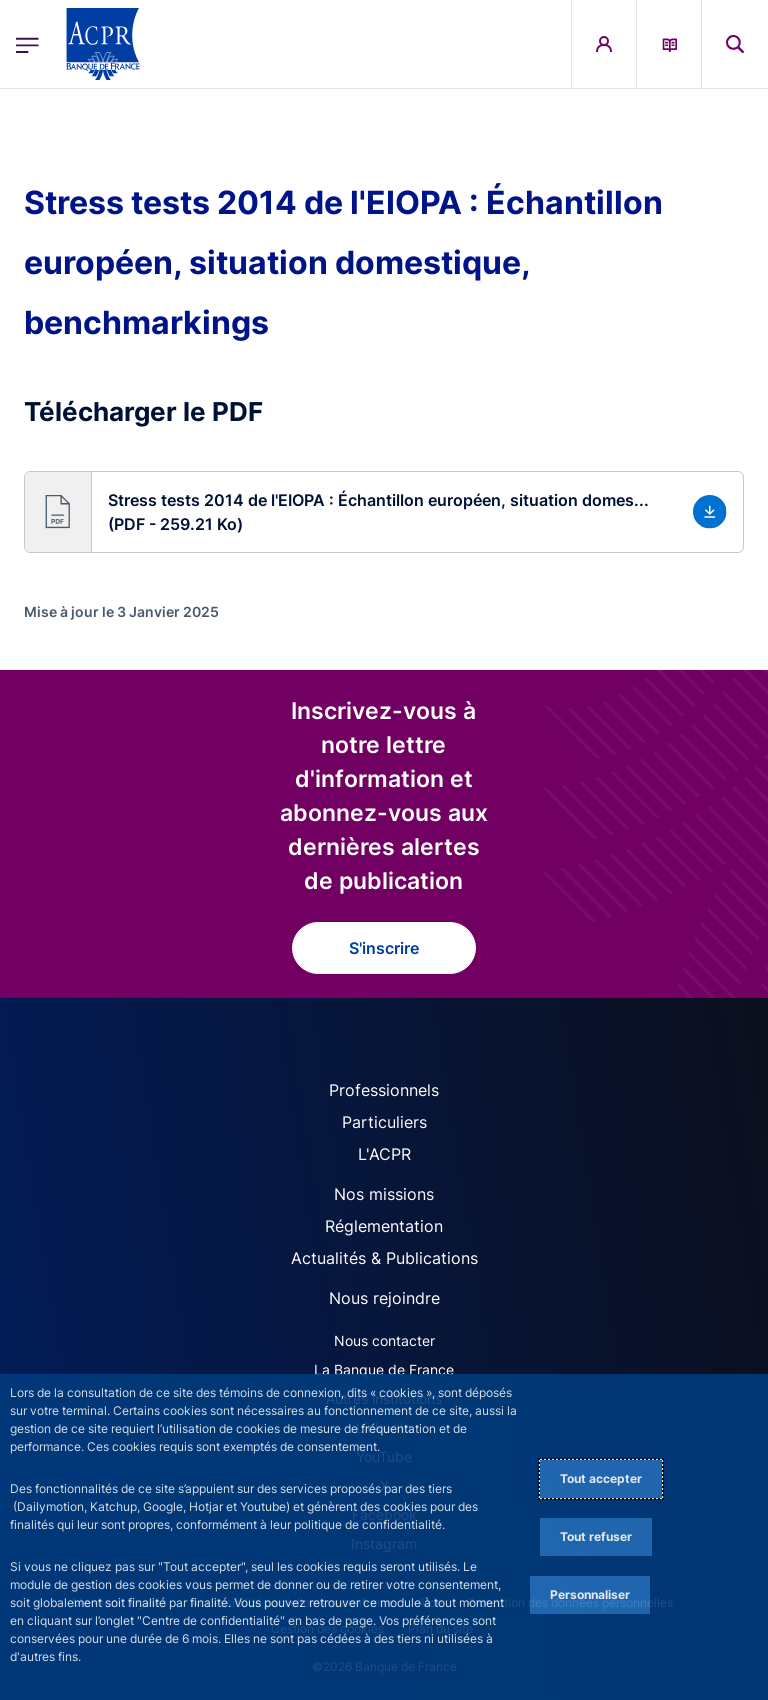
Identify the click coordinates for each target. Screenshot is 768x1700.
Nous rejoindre (384, 1298)
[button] (384, 512)
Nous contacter (384, 1340)
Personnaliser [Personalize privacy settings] (590, 1594)
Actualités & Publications (384, 1258)
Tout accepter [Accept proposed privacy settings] (601, 1478)
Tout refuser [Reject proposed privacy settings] (596, 1536)
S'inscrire (384, 948)
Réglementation (384, 1226)
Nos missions (384, 1194)
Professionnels (384, 1090)
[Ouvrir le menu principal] (27, 44)
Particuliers (384, 1122)
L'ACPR (384, 1154)
